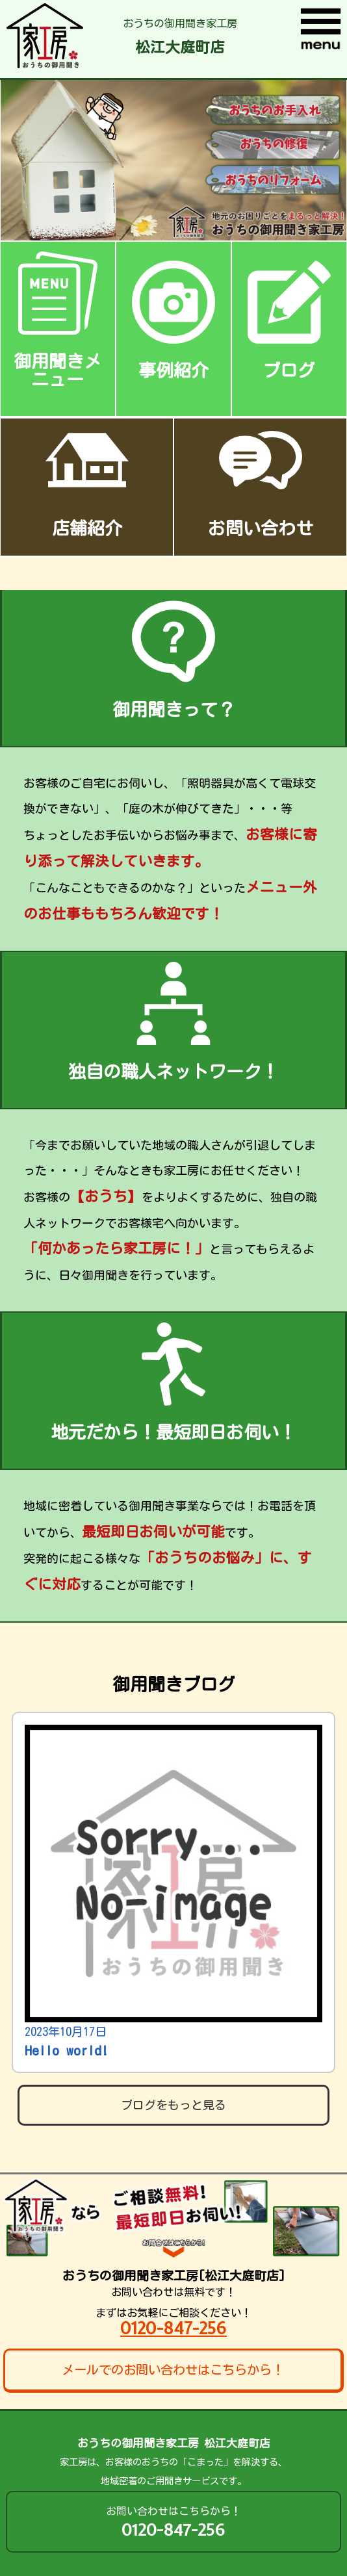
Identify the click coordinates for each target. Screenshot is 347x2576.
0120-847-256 (173, 2328)
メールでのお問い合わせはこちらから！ (173, 2369)
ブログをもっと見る (173, 2105)
